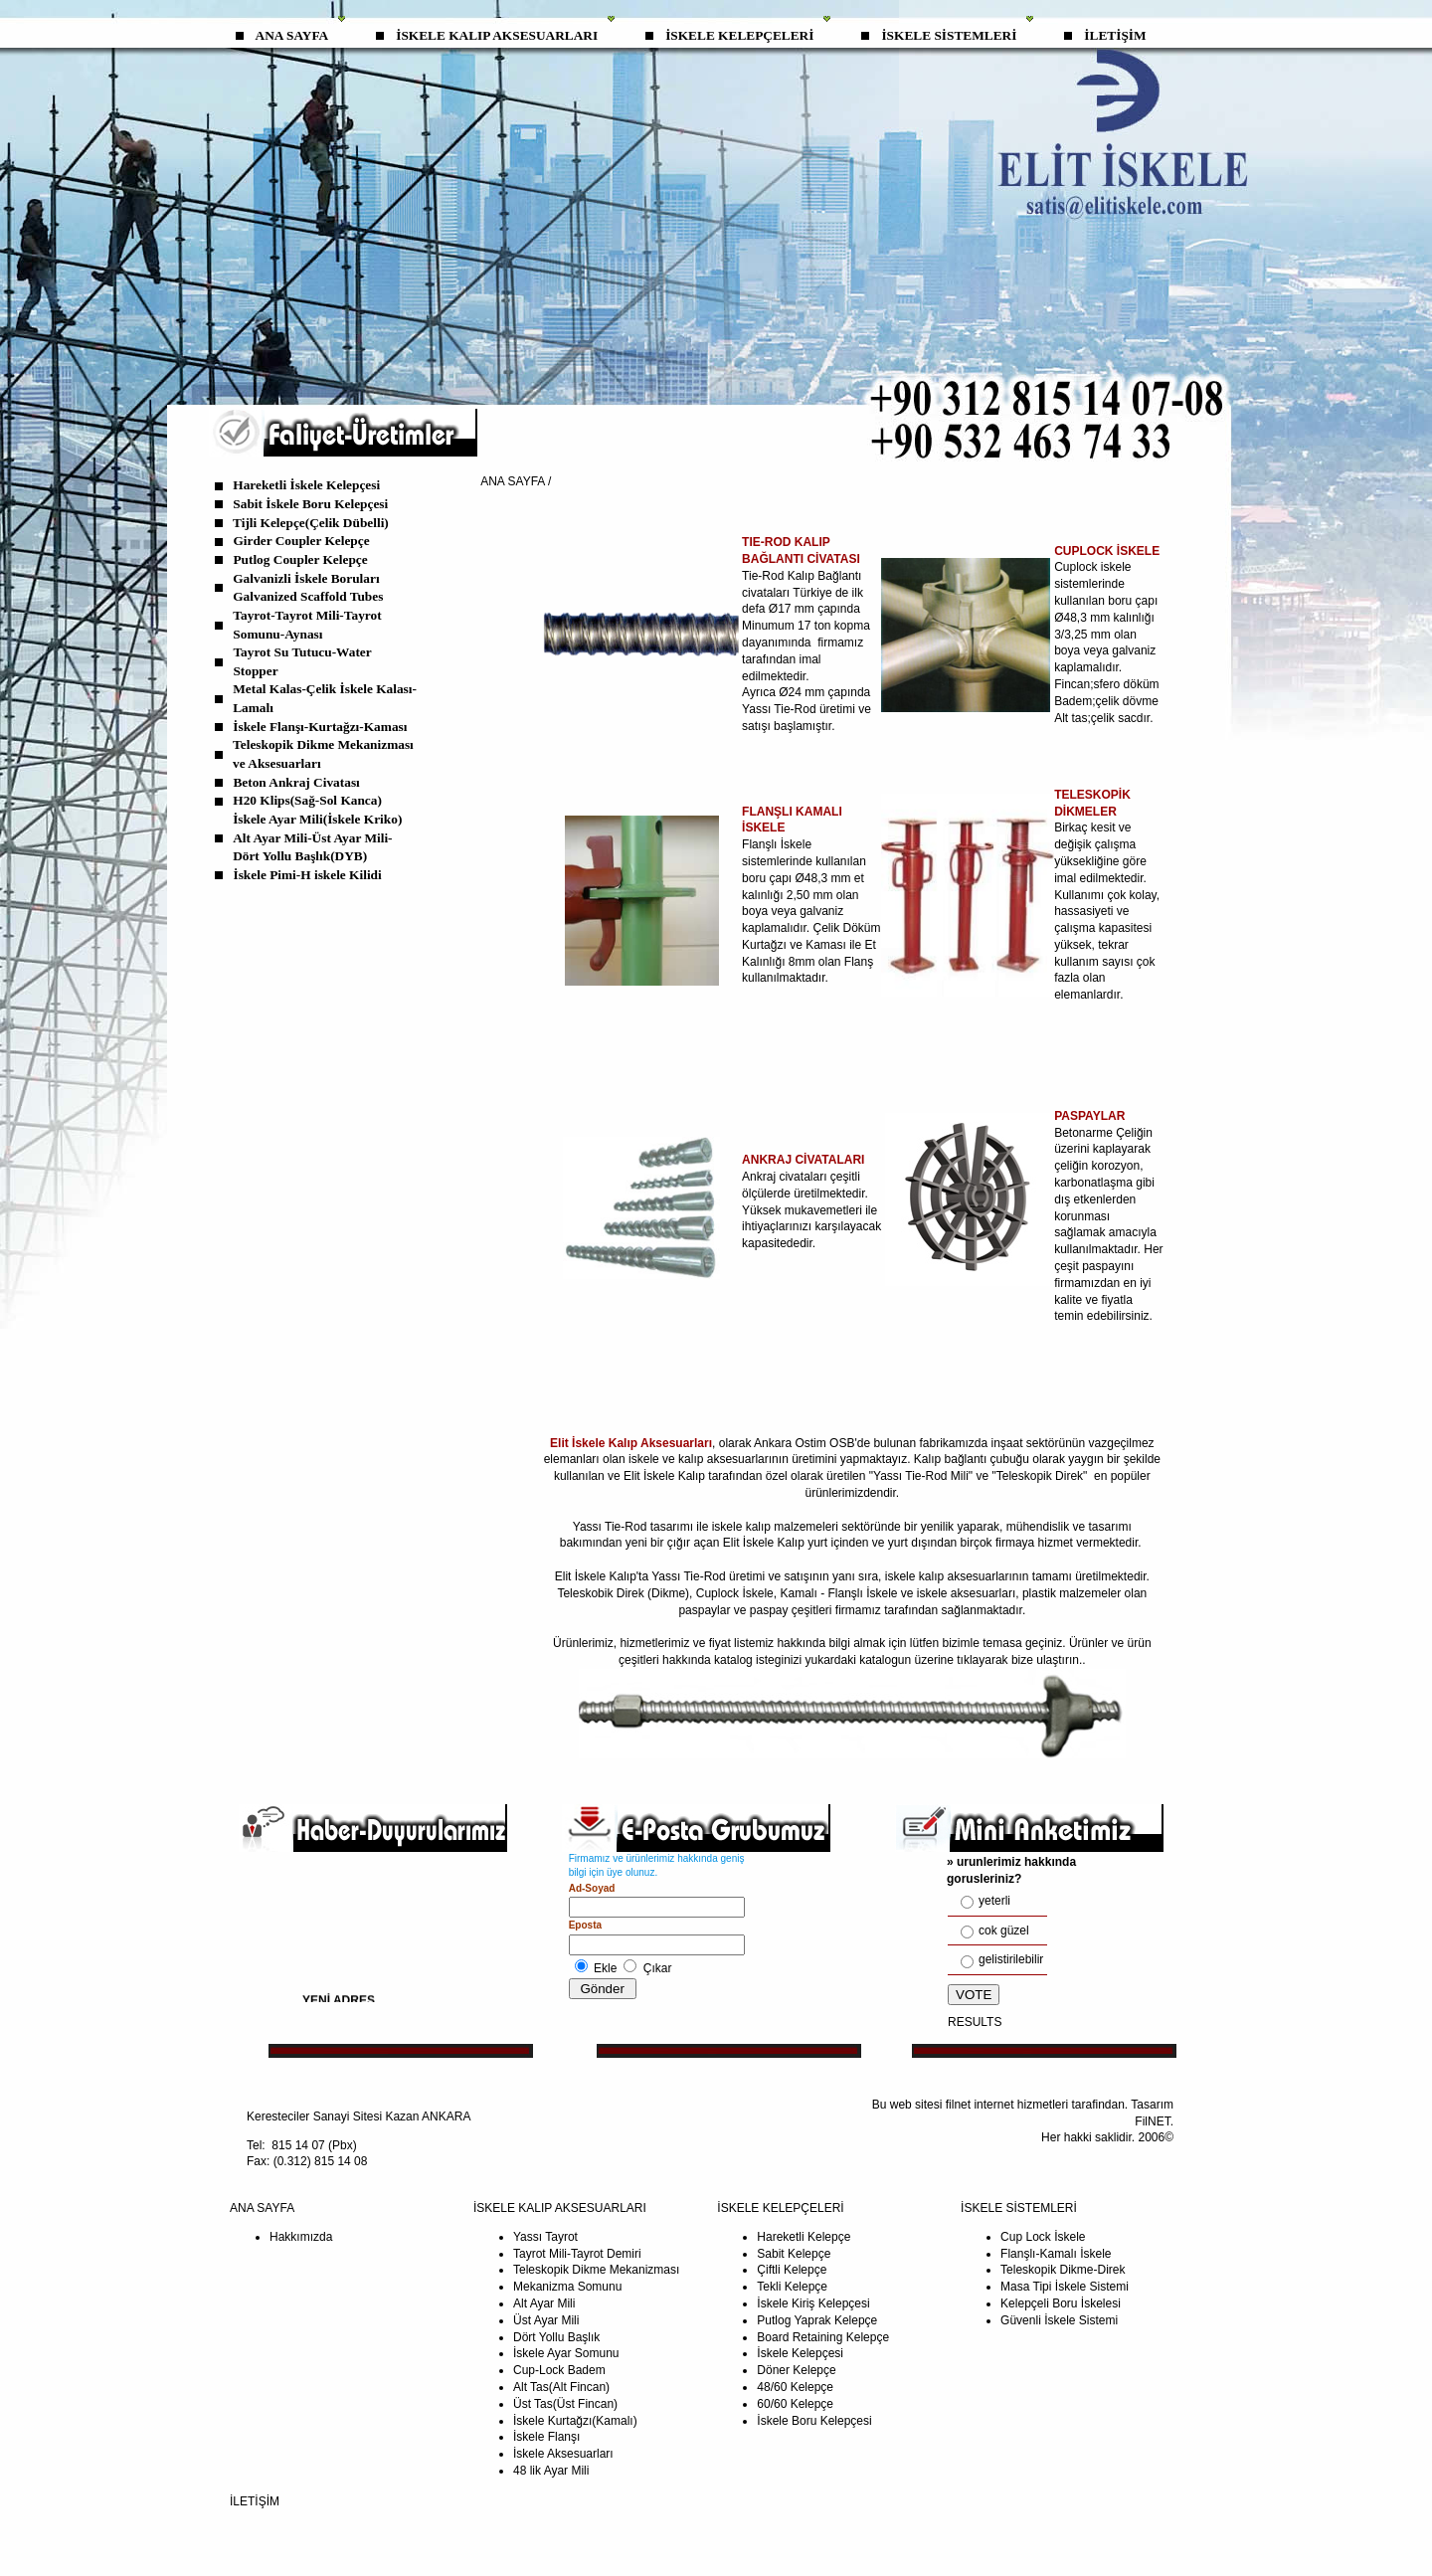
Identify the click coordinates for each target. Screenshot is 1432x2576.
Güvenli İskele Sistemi (1059, 2320)
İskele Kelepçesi (800, 2353)
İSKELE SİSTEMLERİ (948, 35)
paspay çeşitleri (792, 1610)
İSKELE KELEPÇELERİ (739, 35)
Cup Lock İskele (1042, 2237)
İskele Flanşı (546, 2437)
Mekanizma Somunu (567, 2287)
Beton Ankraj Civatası (296, 782)
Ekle (605, 1968)
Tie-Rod (706, 1576)
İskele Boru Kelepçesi (814, 2421)
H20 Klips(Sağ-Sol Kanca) (307, 800)
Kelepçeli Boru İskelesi (1060, 2303)
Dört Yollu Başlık (556, 2337)
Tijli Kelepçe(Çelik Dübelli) (311, 522)
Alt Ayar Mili (544, 2303)
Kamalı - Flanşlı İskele (840, 1593)
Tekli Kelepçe (792, 2287)
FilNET (1152, 2121)
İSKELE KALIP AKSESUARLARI (497, 35)
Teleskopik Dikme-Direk (1062, 2270)
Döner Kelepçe (796, 2370)
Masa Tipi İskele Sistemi (1064, 2287)
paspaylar (704, 1610)
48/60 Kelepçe (795, 2387)
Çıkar (657, 1968)
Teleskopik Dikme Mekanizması (596, 2270)
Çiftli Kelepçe (791, 2270)
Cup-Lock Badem (559, 2370)
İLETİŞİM (1115, 35)
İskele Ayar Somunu (566, 2353)
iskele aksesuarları (966, 1593)
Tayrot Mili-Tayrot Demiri (577, 2254)
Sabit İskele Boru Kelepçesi (310, 503)
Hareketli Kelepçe (803, 2237)
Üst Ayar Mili (546, 2320)
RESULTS (974, 2022)
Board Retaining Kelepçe (823, 2337)
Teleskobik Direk (602, 1593)
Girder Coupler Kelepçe (301, 540)
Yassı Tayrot (545, 2237)
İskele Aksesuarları (563, 2454)
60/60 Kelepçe (795, 2404)
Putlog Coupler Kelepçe (300, 559)
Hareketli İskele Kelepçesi (306, 484)
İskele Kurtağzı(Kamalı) (575, 2421)
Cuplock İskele (735, 1593)
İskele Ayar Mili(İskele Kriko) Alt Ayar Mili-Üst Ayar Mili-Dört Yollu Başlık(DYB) (317, 837)
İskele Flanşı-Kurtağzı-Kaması (320, 726)
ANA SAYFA (292, 35)
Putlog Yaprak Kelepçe (817, 2320)
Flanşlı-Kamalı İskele (1055, 2254)
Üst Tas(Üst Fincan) (565, 2404)
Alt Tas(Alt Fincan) (561, 2387)
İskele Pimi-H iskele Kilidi (308, 874)
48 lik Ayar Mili (551, 2471)
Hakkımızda (300, 2237)
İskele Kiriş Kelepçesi (813, 2303)
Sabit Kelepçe (793, 2254)
